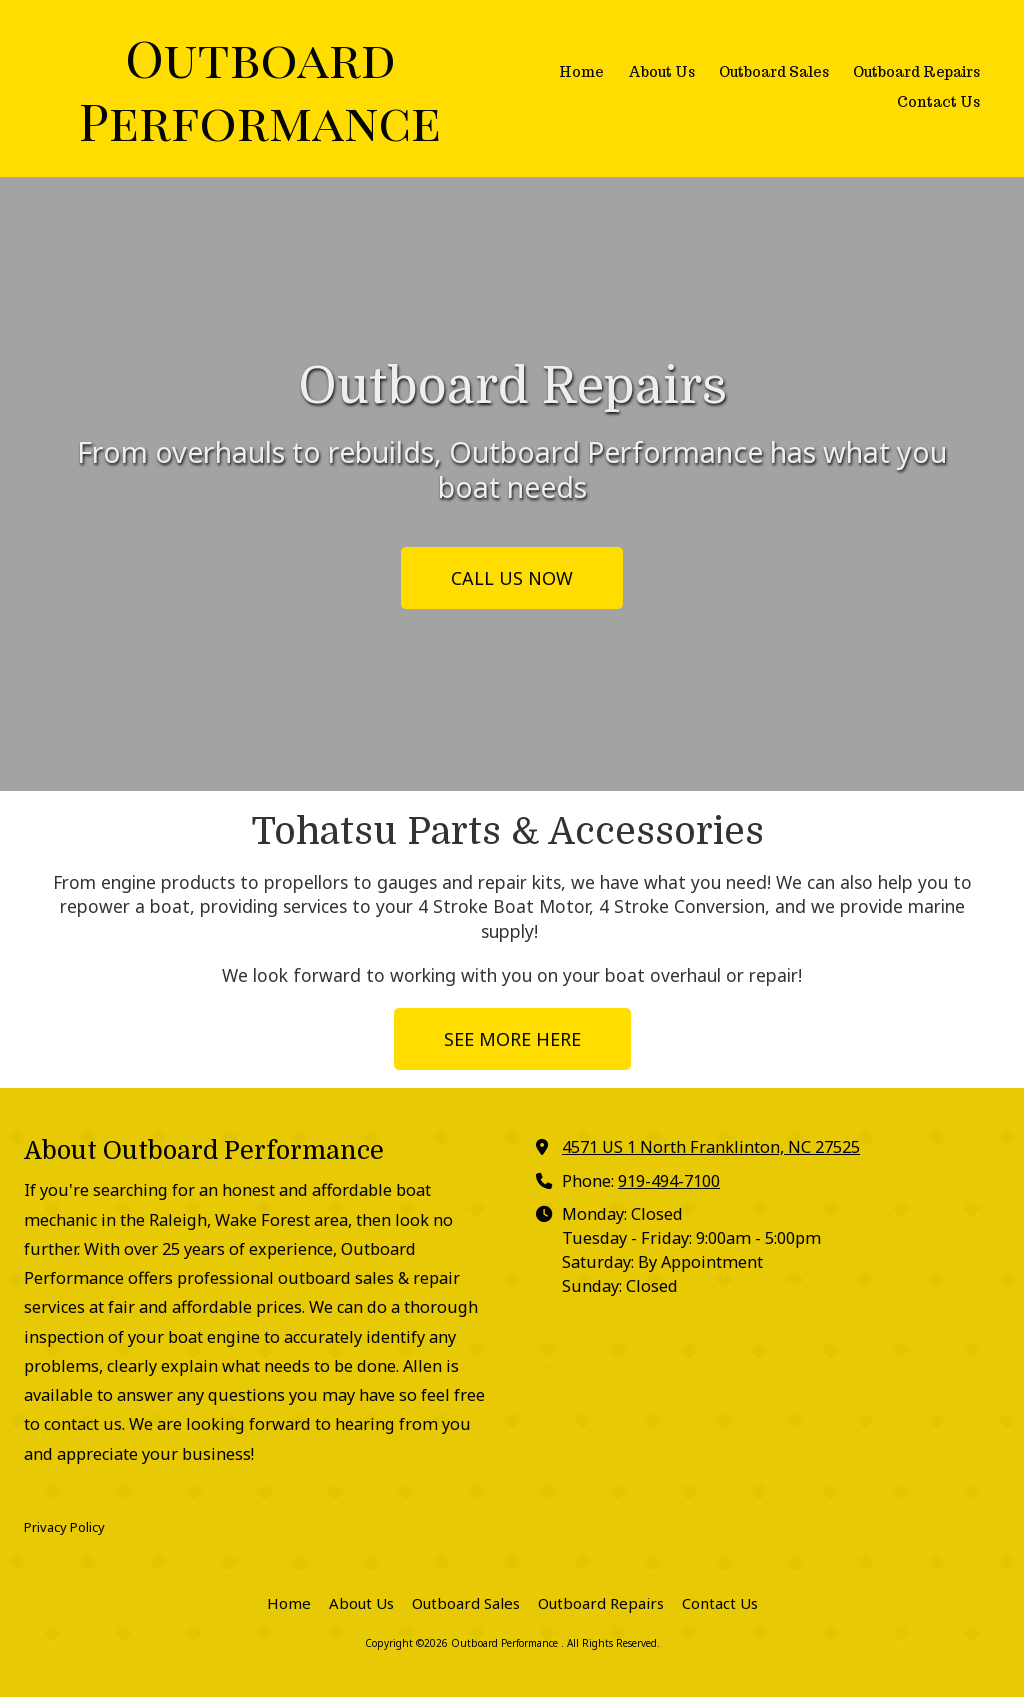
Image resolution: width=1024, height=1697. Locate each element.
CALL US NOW (512, 578)
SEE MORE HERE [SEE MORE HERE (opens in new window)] (512, 1039)
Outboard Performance (260, 88)
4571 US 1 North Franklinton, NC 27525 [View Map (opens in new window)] (711, 1147)
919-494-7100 (669, 1181)
